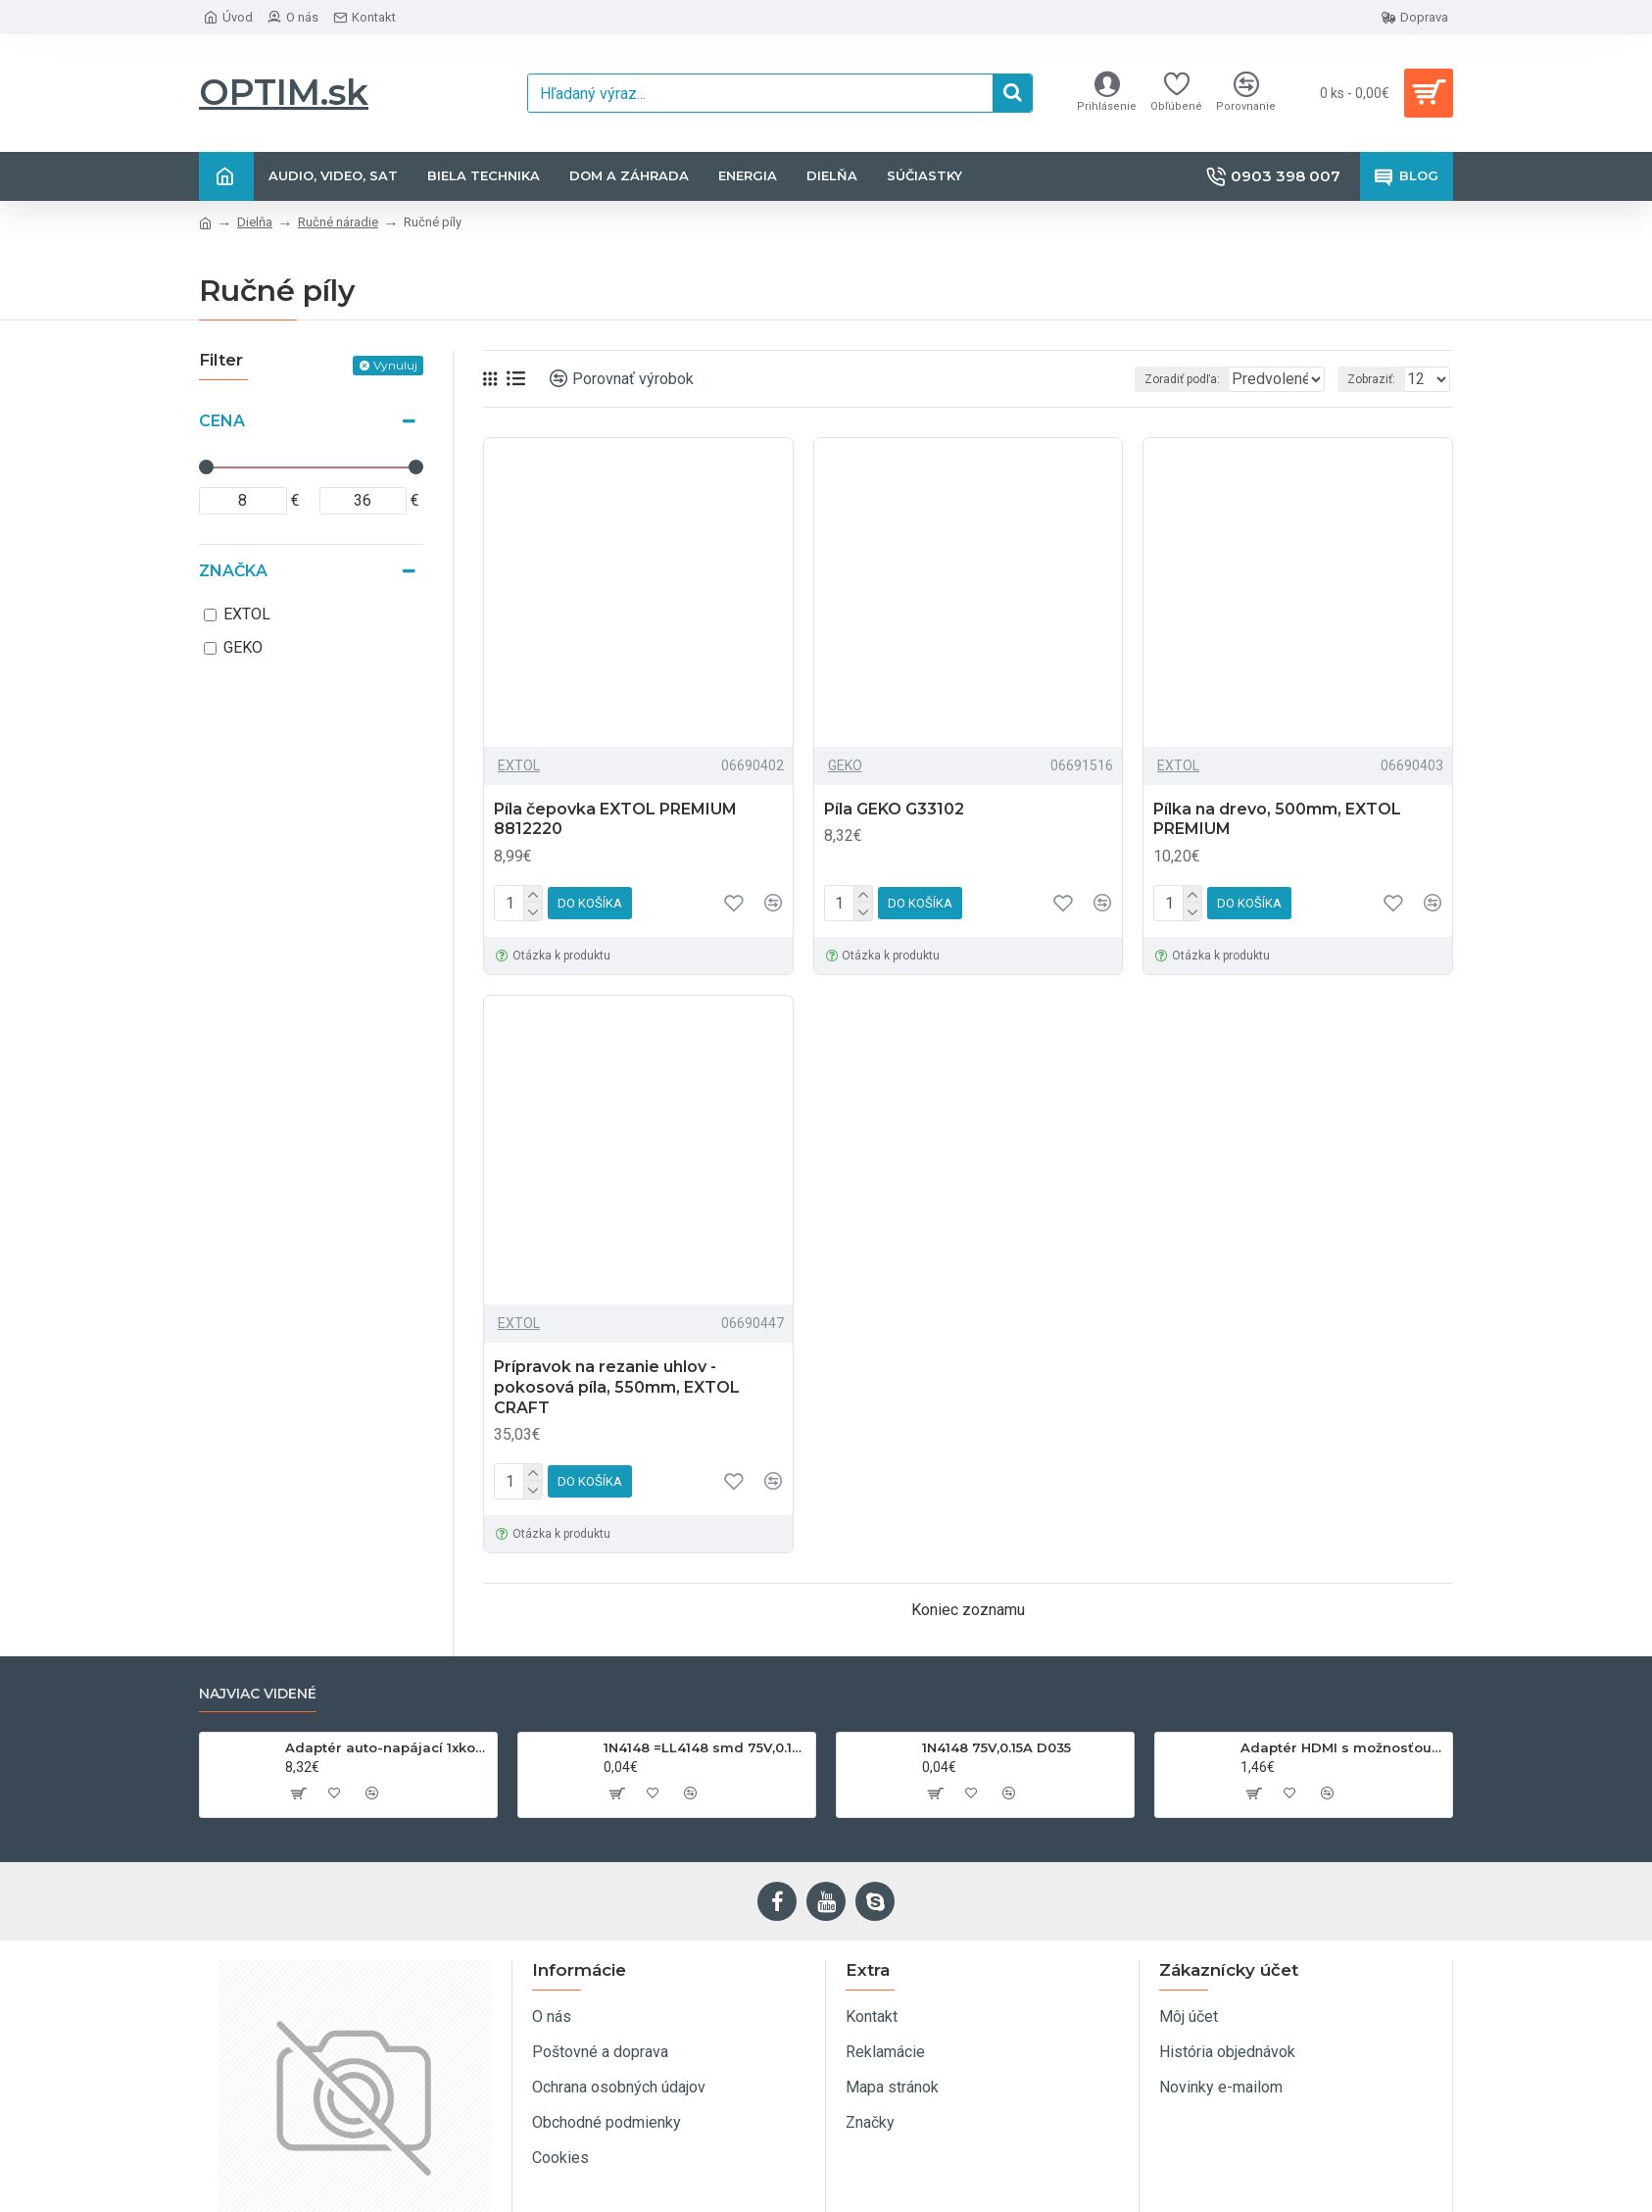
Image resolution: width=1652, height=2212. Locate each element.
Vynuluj (395, 365)
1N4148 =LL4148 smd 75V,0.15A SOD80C (706, 1747)
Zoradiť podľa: (1140, 379)
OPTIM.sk (283, 92)
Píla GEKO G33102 (894, 809)
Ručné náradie (338, 222)
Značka (233, 571)
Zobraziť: (1377, 379)
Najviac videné (257, 1694)
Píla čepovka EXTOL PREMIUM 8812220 (615, 819)
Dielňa (254, 222)
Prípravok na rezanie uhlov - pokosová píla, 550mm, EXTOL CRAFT (617, 1387)
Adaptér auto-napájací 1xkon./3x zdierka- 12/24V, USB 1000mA (387, 1747)
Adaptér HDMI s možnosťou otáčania (1342, 1747)
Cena (222, 421)
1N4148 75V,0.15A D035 (996, 1747)
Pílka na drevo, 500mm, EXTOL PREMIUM (1277, 819)
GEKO (845, 765)
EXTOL (519, 765)
